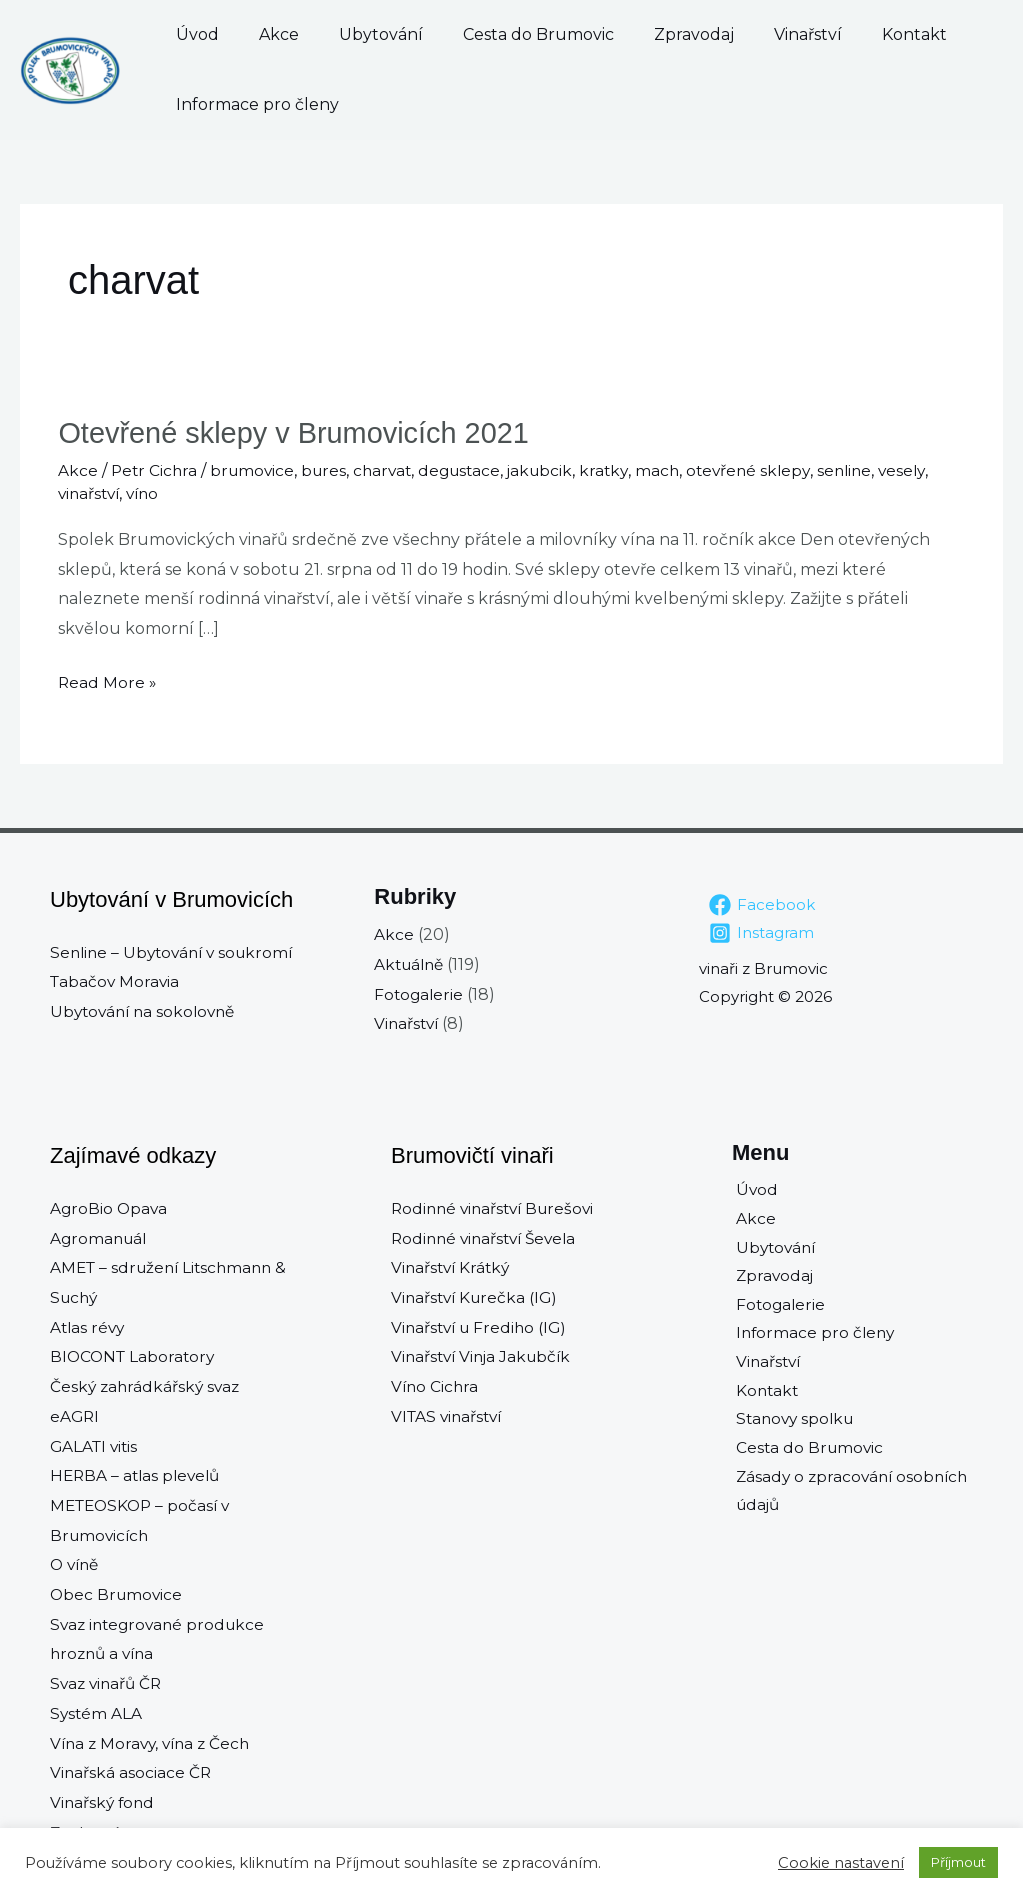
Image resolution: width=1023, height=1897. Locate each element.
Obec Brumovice (118, 1593)
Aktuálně (411, 963)
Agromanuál (100, 1237)
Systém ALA (97, 1712)
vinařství (91, 493)
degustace (472, 469)
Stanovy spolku (794, 1427)
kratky (622, 469)
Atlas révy (89, 1326)
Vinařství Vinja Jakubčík (485, 1356)
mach (676, 469)
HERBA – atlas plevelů (138, 1474)
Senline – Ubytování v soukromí (177, 951)
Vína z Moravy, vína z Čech (154, 1742)
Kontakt (794, 34)
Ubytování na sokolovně (147, 1010)
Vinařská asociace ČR (131, 1771)
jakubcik (556, 469)
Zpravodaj (614, 34)
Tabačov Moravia (116, 980)
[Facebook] (763, 904)
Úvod (197, 34)
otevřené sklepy (770, 469)
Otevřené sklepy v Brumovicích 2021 (302, 432)
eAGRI (75, 1415)
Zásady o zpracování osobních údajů (852, 1502)
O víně (76, 1564)
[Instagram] (762, 932)
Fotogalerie (420, 993)
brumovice (256, 469)
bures (330, 469)
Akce (259, 34)
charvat (391, 469)
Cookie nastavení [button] (841, 1863)
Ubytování (341, 34)
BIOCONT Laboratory (135, 1356)
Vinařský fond (104, 1801)
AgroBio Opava (110, 1207)
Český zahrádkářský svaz (147, 1385)
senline (869, 469)
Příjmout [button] (958, 1862)
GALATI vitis (96, 1445)
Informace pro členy (257, 104)
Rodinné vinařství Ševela (488, 1237)
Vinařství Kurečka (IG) (477, 1296)
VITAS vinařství (449, 1415)
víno (148, 493)
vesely (929, 469)
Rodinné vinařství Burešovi (497, 1207)
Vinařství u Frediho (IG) (482, 1326)
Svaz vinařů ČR (108, 1682)
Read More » (108, 679)
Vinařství (708, 34)
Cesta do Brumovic (478, 34)
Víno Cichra (436, 1385)
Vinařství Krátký (453, 1266)
